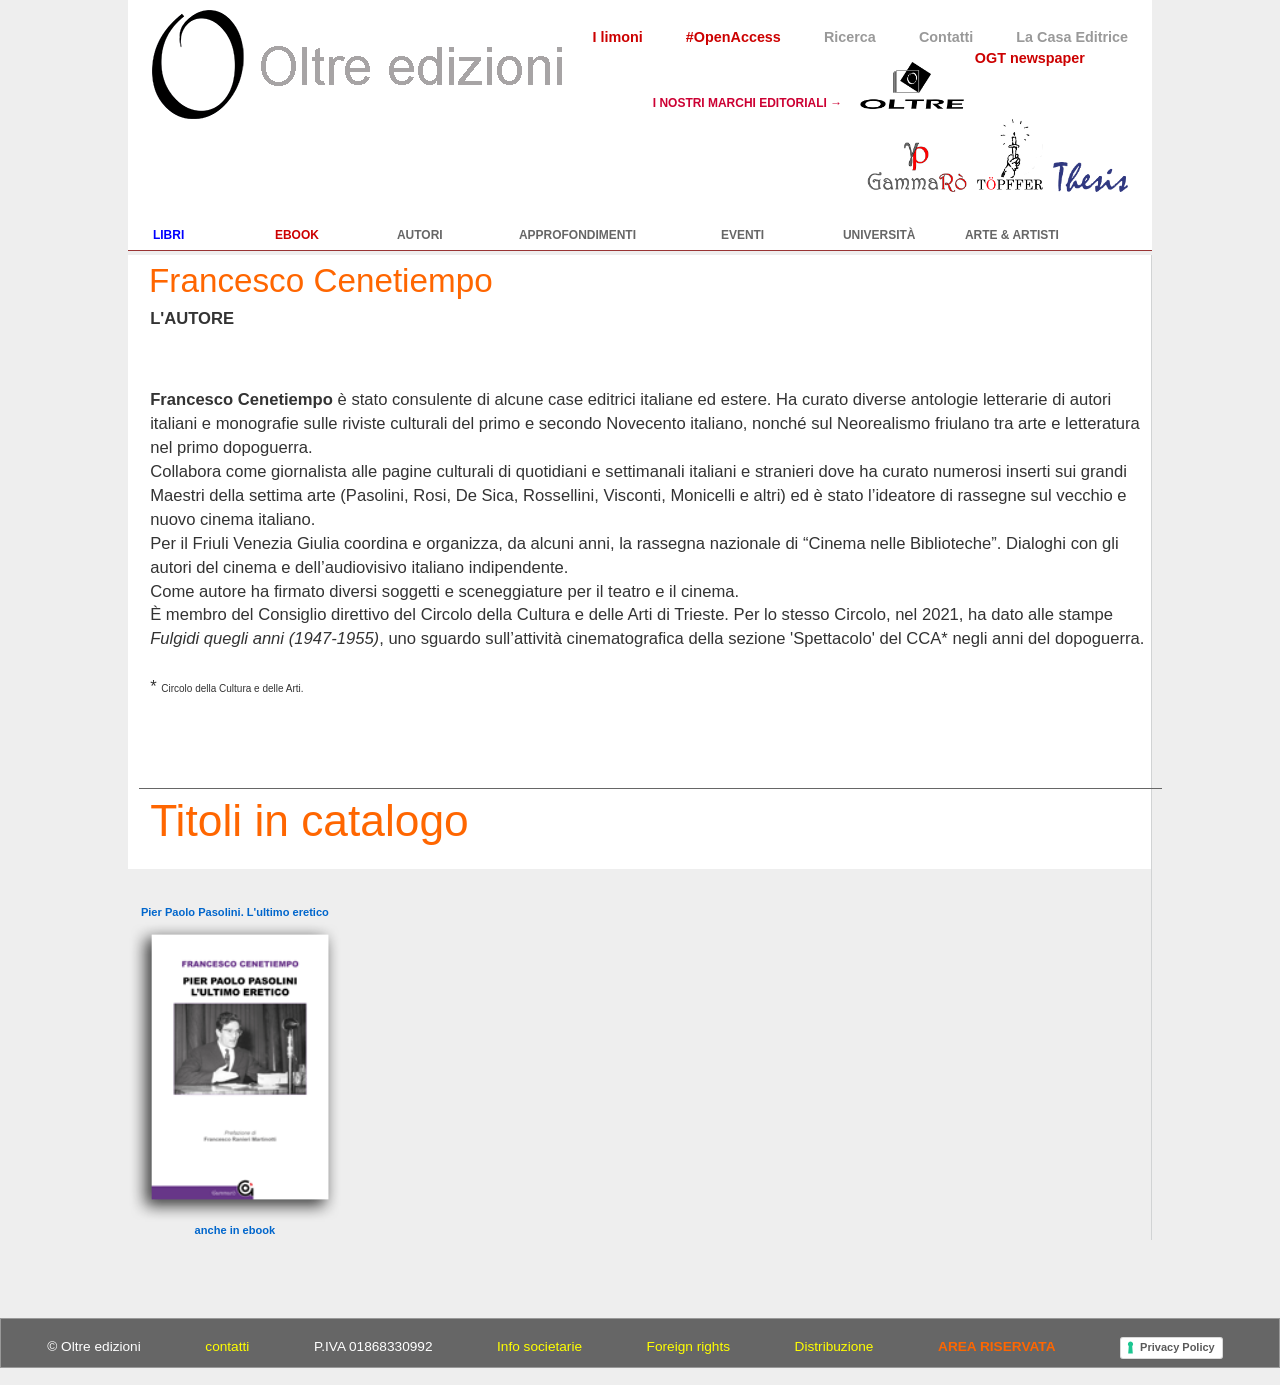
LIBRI (168, 235)
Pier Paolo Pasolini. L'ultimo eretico (235, 912)
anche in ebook (235, 1230)
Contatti (946, 37)
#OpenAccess (733, 37)
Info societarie (539, 1346)
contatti (227, 1346)
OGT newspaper (1030, 58)
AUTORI (420, 235)
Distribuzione (834, 1346)
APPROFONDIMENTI (577, 235)
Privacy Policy (1177, 1347)
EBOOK (297, 235)
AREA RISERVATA (996, 1346)
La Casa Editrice (1072, 37)
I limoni (617, 37)
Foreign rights (688, 1346)
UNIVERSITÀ (879, 235)
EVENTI (742, 235)
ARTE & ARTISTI (1012, 235)
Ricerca (850, 37)
